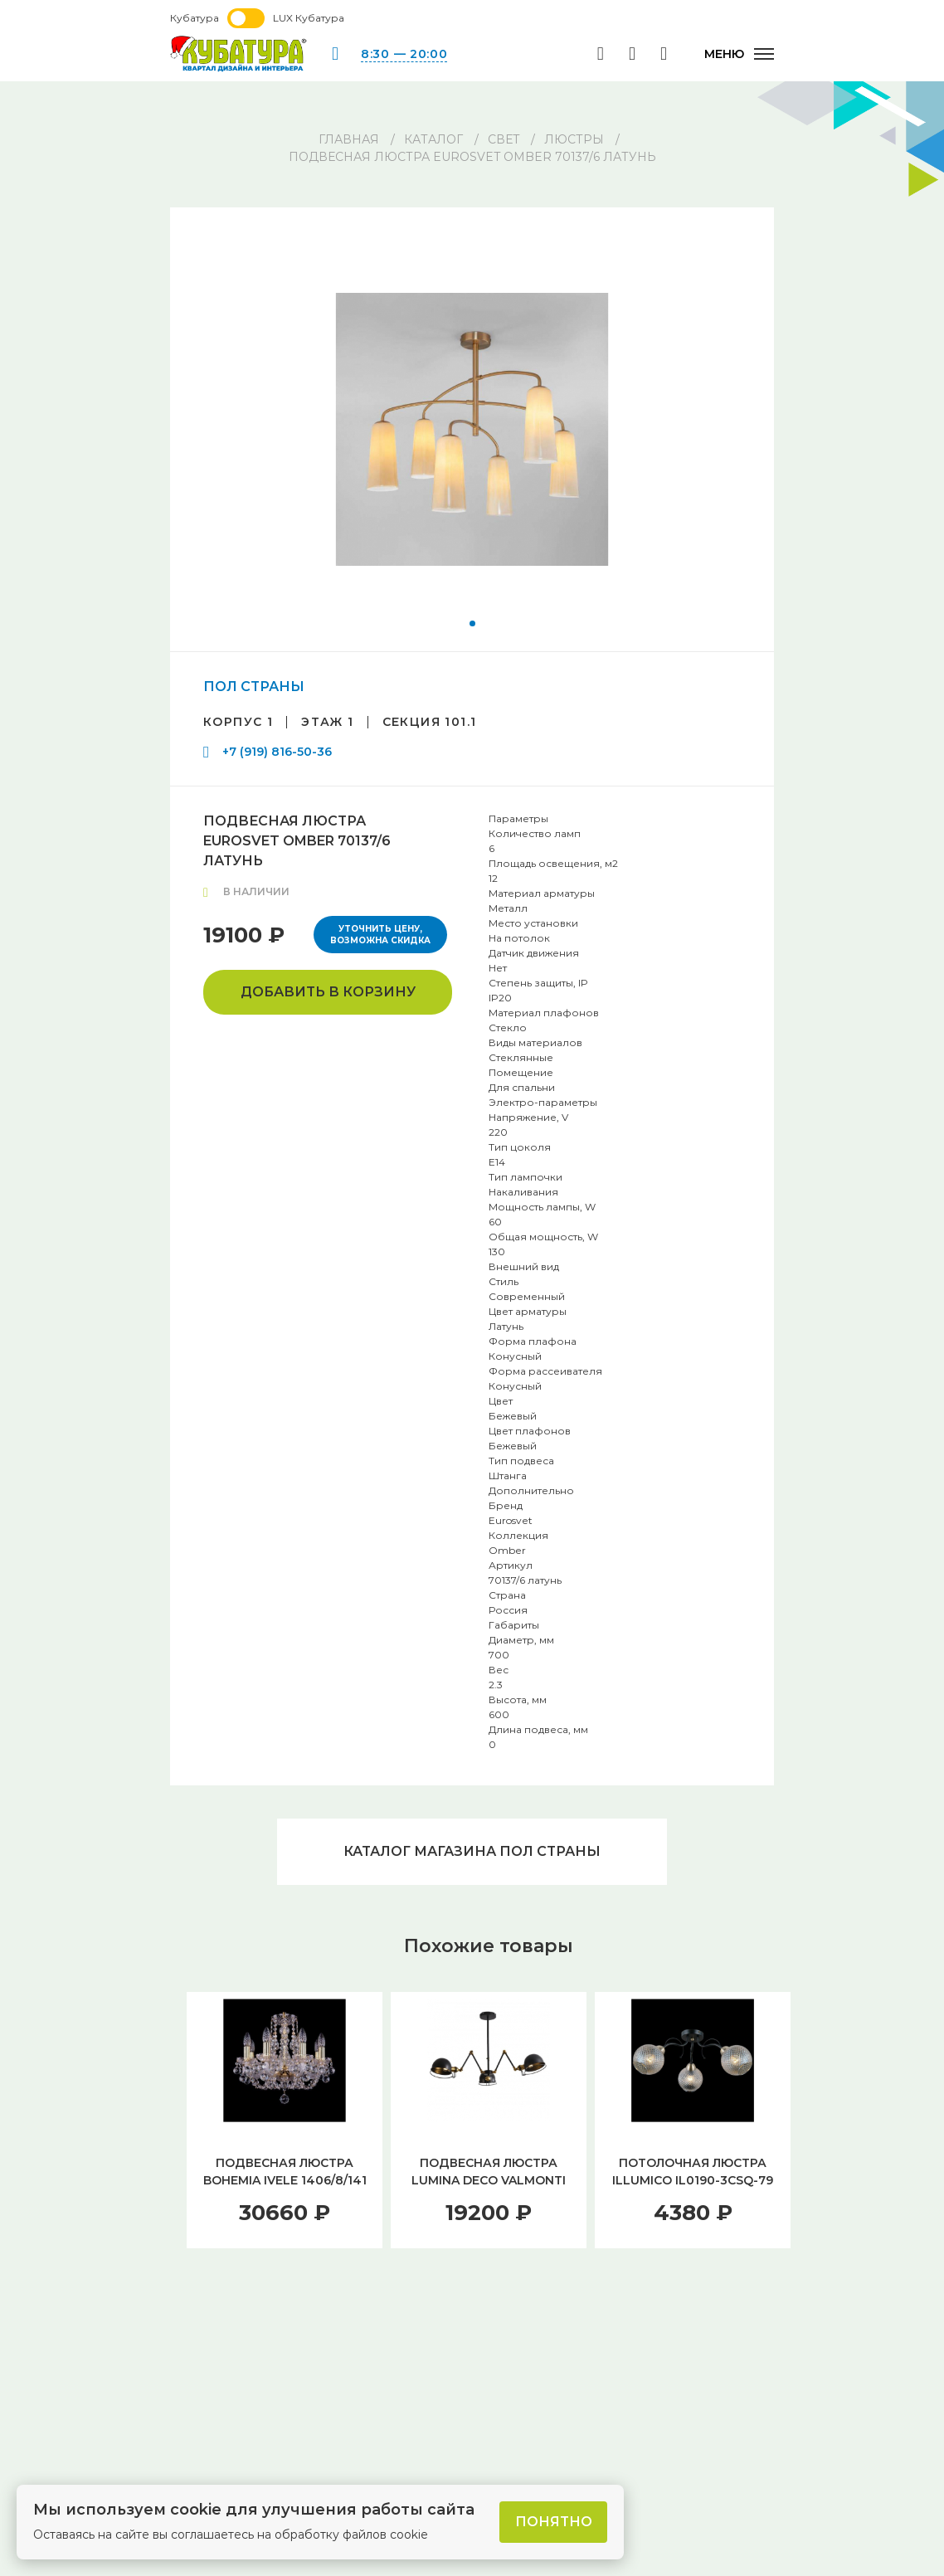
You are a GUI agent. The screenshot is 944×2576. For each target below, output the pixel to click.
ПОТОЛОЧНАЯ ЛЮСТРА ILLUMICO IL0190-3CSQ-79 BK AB (692, 2180)
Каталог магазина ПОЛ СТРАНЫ (472, 1851)
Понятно (553, 2522)
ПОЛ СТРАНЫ (253, 686)
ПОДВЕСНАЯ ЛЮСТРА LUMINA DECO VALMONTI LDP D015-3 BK (488, 2180)
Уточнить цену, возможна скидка (380, 934)
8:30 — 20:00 (404, 53)
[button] (472, 623)
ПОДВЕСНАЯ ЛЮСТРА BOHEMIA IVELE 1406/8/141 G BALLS (285, 2180)
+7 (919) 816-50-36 (277, 751)
